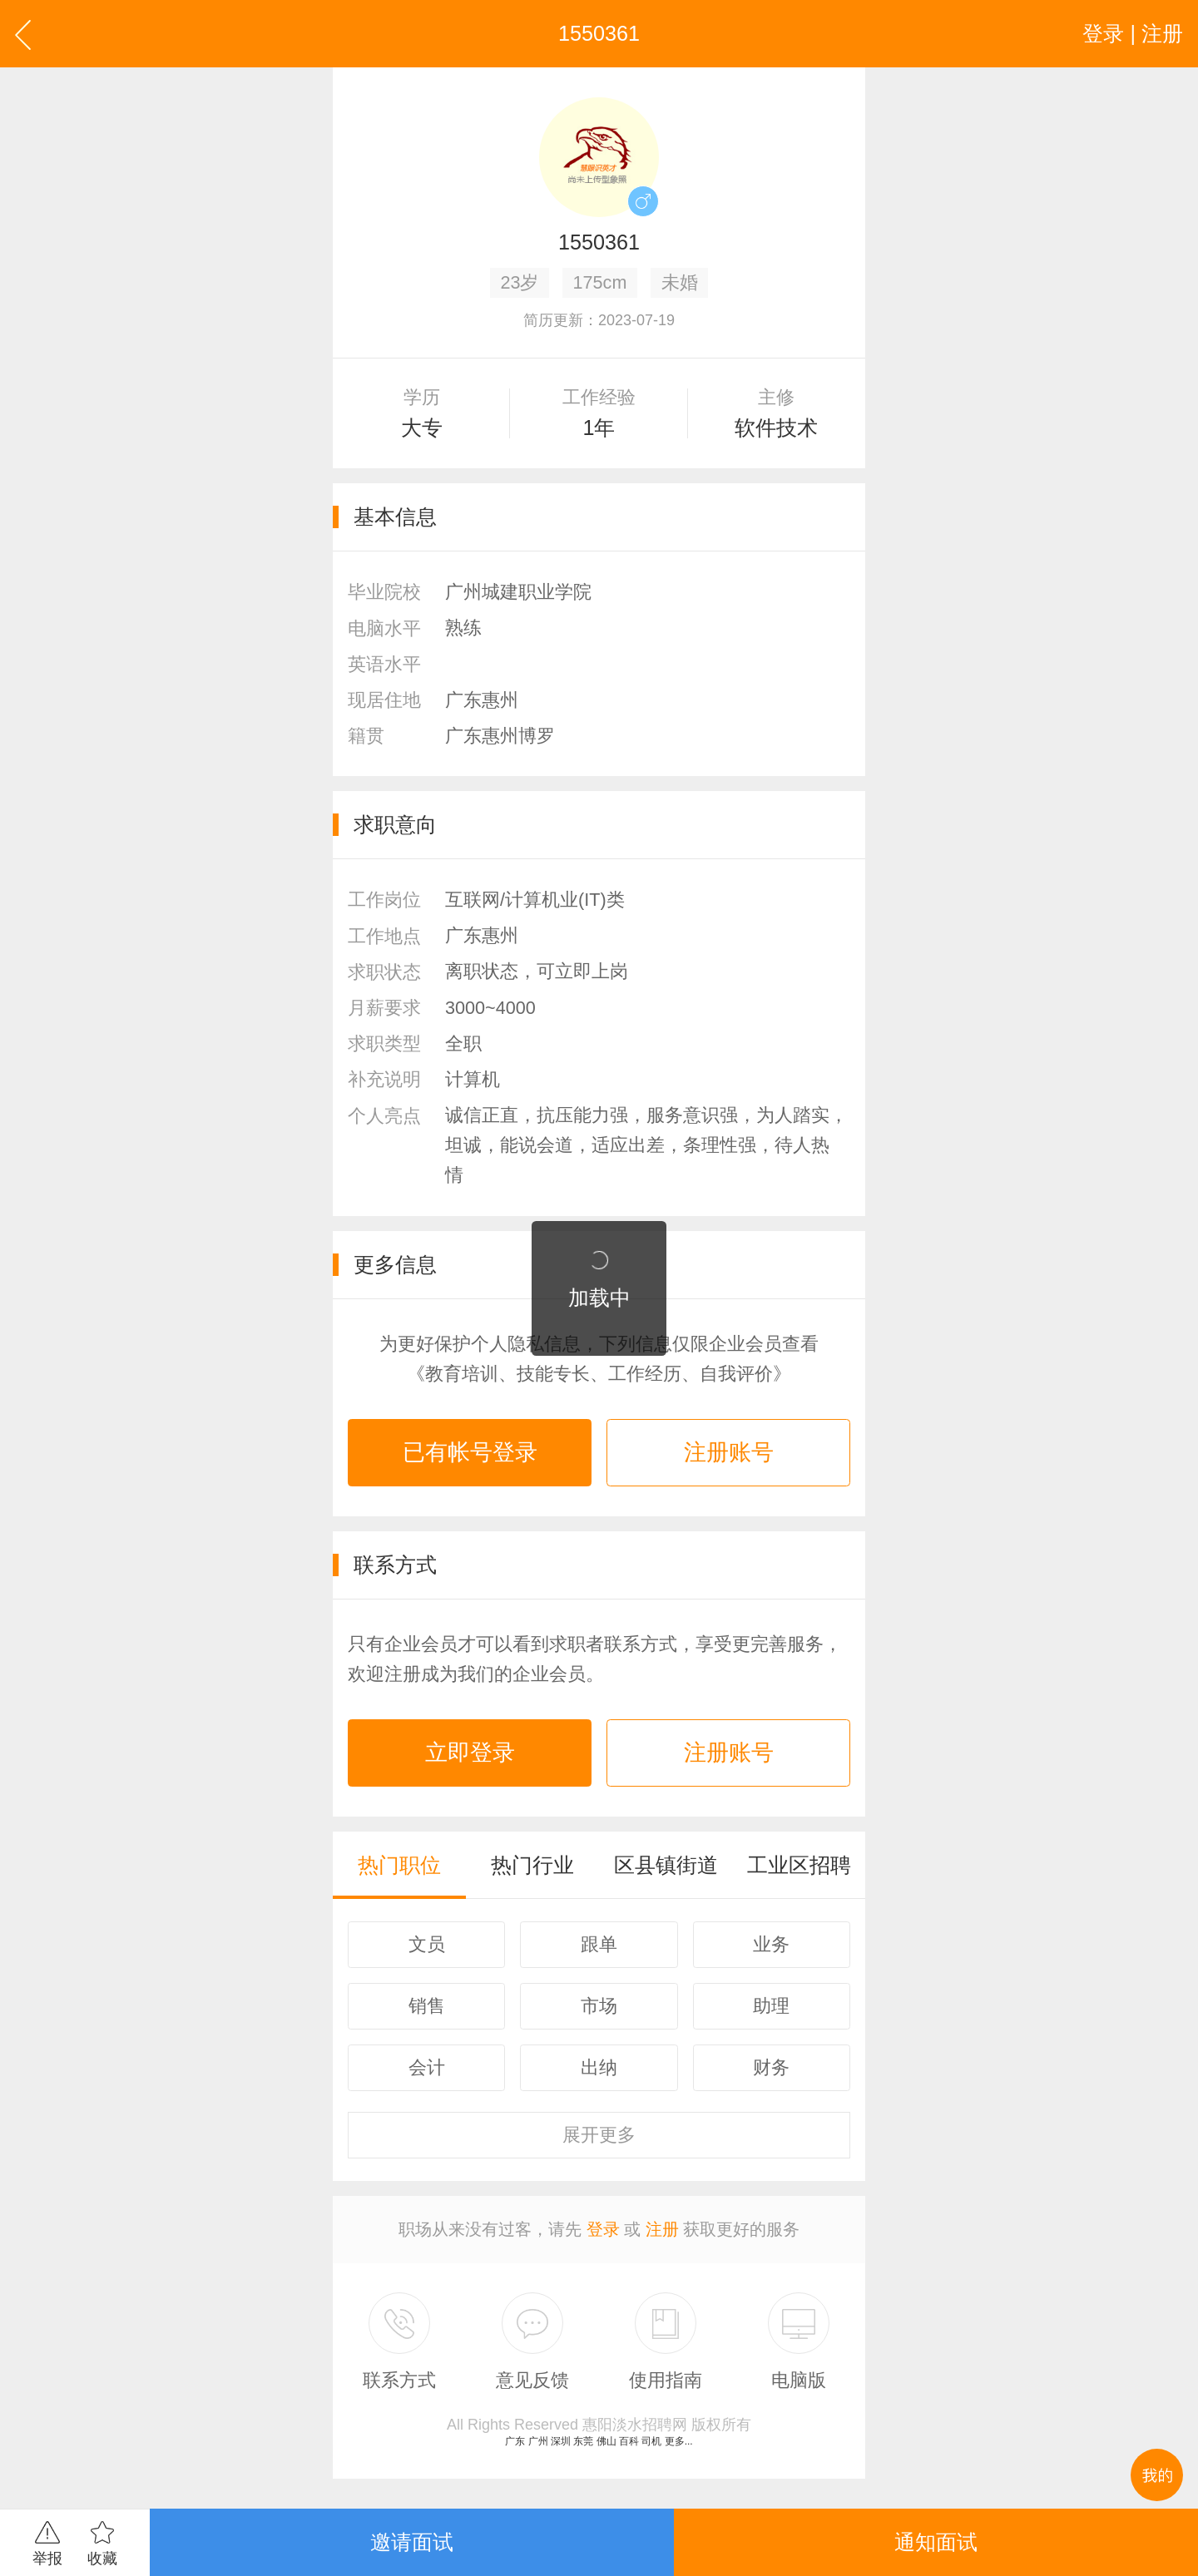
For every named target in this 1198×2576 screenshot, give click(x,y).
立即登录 (470, 1752)
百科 (629, 2441)
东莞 (583, 2441)
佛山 (606, 2441)
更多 (599, 2134)
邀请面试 (411, 2542)
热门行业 (532, 1864)
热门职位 (399, 1864)
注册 (662, 2229)
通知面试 (936, 2542)
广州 (538, 2441)
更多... (679, 2441)
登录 (603, 2229)
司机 (651, 2441)
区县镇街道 (666, 1864)
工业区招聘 (799, 1864)
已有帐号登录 (470, 1452)
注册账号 (729, 1452)
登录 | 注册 (1132, 33)
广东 (515, 2441)
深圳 (561, 2441)
